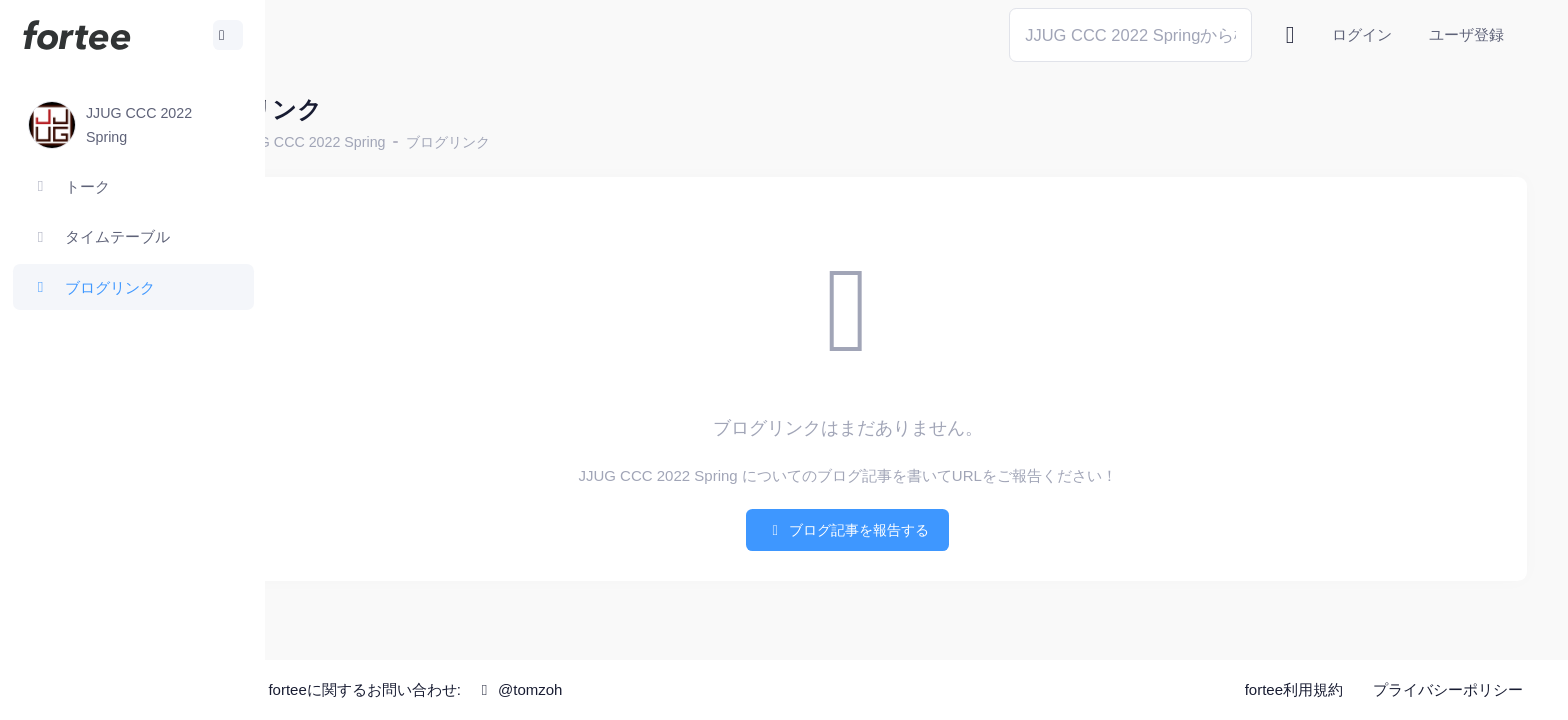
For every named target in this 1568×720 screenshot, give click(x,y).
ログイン (1362, 34)
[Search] (1130, 34)
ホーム (331, 142)
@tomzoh (656, 689)
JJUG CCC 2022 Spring (447, 142)
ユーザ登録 (1466, 34)
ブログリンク (585, 142)
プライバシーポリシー (1448, 689)
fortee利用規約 (1294, 689)
